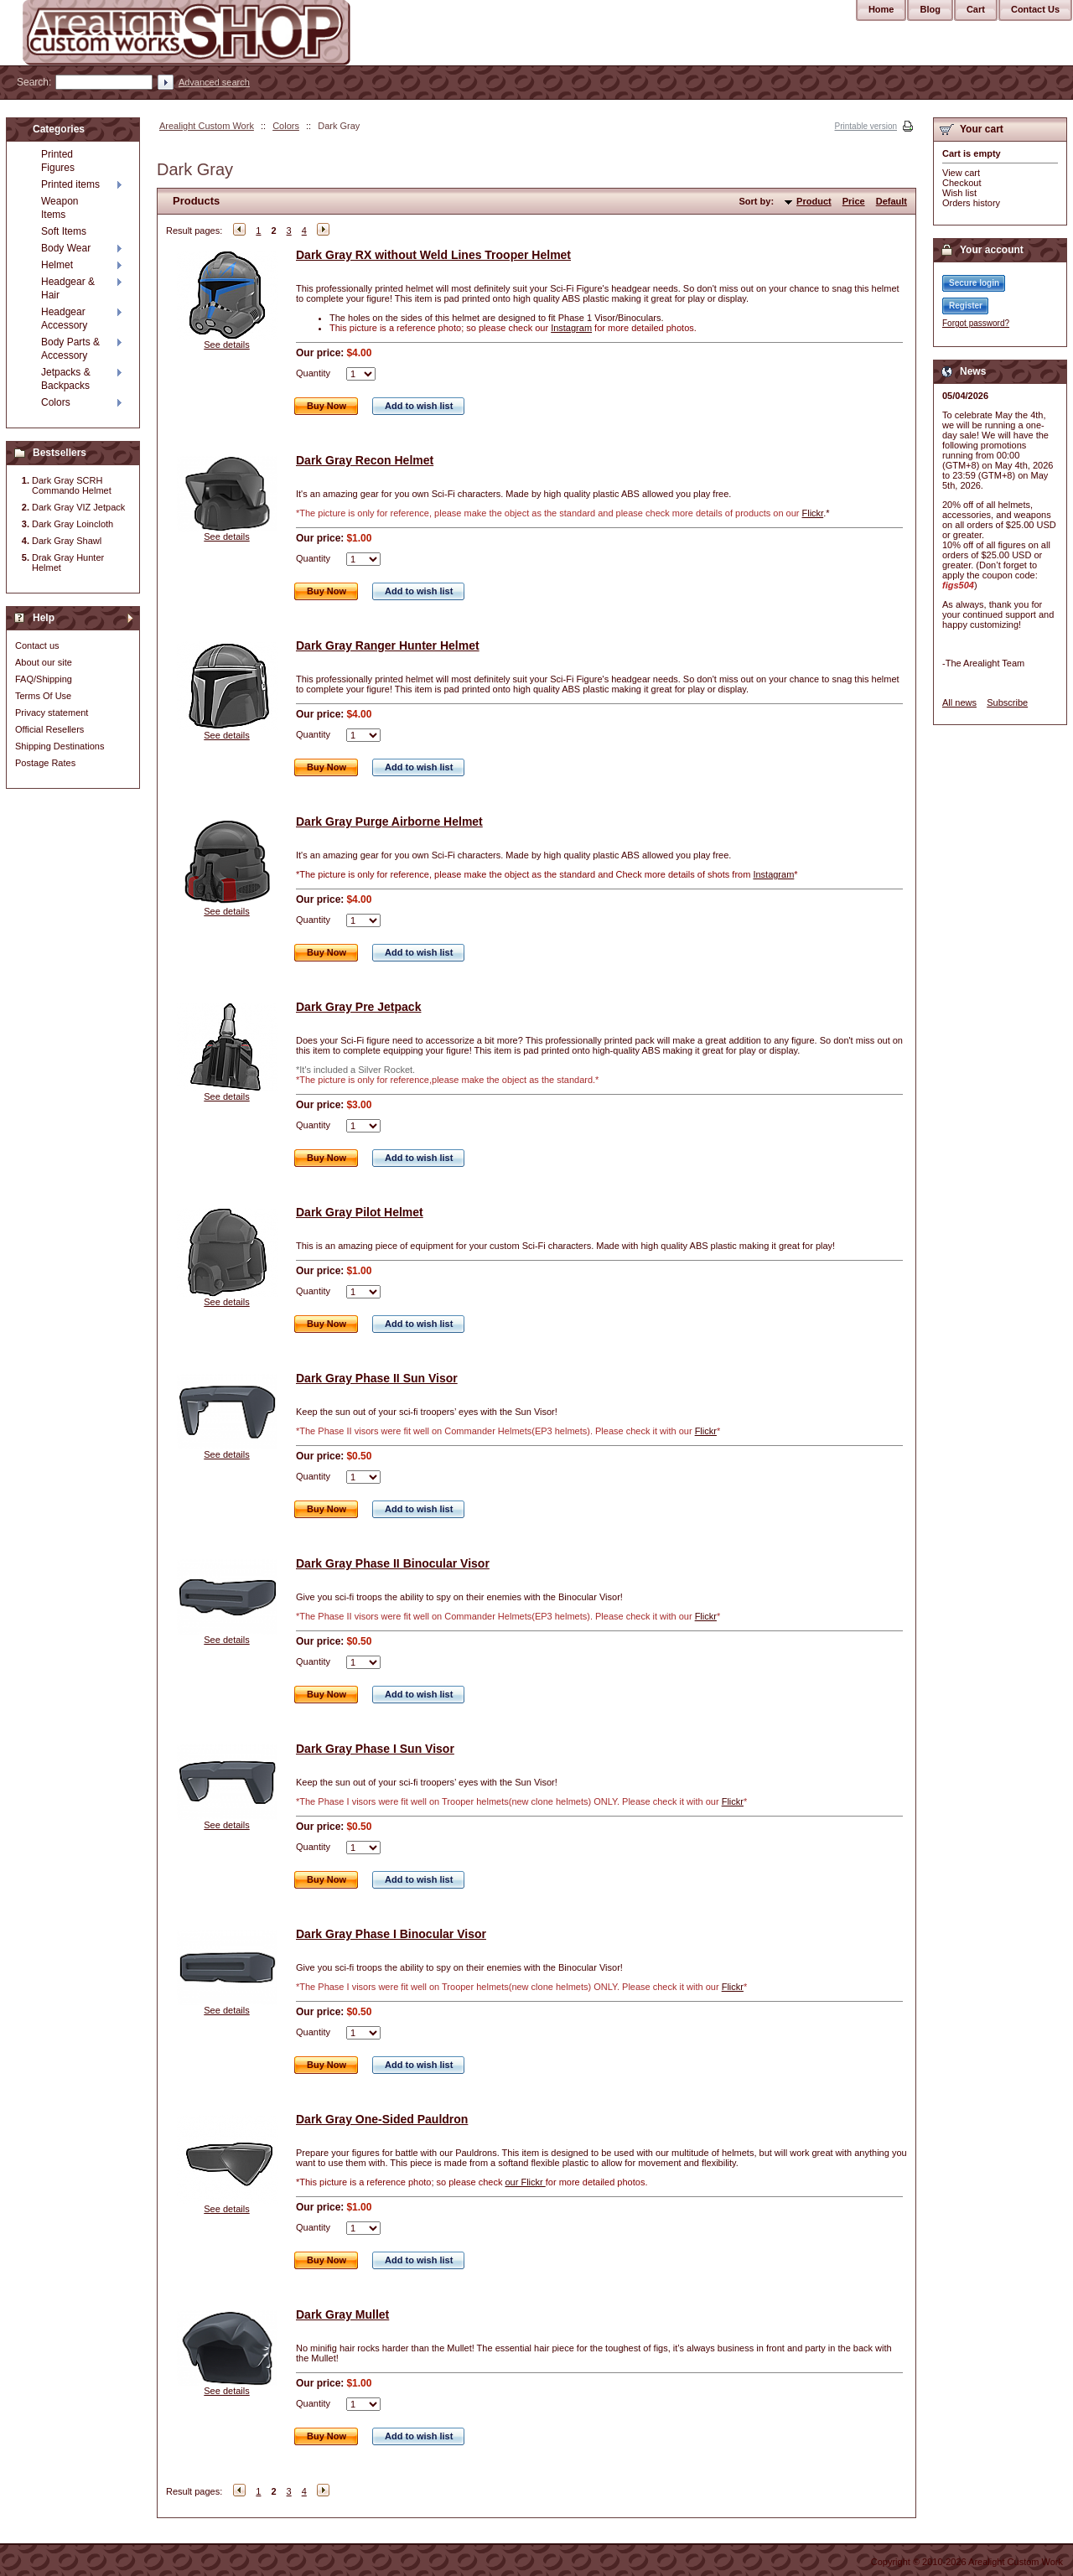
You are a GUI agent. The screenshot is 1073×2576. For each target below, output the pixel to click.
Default (891, 201)
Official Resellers (49, 729)
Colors (285, 126)
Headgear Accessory (64, 318)
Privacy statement (51, 712)
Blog (930, 9)
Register (965, 305)
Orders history (971, 203)
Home (881, 9)
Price (853, 201)
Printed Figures (58, 161)
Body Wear (66, 248)
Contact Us (1035, 9)
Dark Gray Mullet (342, 2314)
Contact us (37, 645)
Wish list (959, 193)
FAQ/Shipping (43, 679)
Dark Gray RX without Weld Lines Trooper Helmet (433, 255)
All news (959, 702)
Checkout (961, 183)
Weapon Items (59, 207)
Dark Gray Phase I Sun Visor (375, 1748)
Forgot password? (975, 323)
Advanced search (214, 82)
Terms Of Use (43, 696)
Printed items (70, 184)
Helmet (57, 265)
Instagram (571, 328)
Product (814, 201)
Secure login (974, 283)
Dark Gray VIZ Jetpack (78, 507)
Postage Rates (45, 763)
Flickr (813, 513)
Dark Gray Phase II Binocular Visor (393, 1563)
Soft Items (63, 231)
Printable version (866, 126)
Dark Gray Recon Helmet (364, 460)
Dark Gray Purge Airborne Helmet (389, 821)
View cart (961, 173)
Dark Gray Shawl (66, 541)
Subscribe (1007, 702)
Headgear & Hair (68, 288)
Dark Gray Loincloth (72, 524)
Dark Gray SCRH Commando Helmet (71, 485)
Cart (976, 9)
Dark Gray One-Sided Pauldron (382, 2119)
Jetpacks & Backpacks (66, 378)
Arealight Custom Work (206, 126)
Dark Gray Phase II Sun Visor (377, 1378)
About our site (43, 662)
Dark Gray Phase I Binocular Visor (391, 1934)
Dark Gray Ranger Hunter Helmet (387, 645)
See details (226, 344)
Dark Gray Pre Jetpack (358, 1006)
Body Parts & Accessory (70, 348)
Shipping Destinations (59, 746)
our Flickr (525, 2182)
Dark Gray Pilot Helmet (359, 1212)
